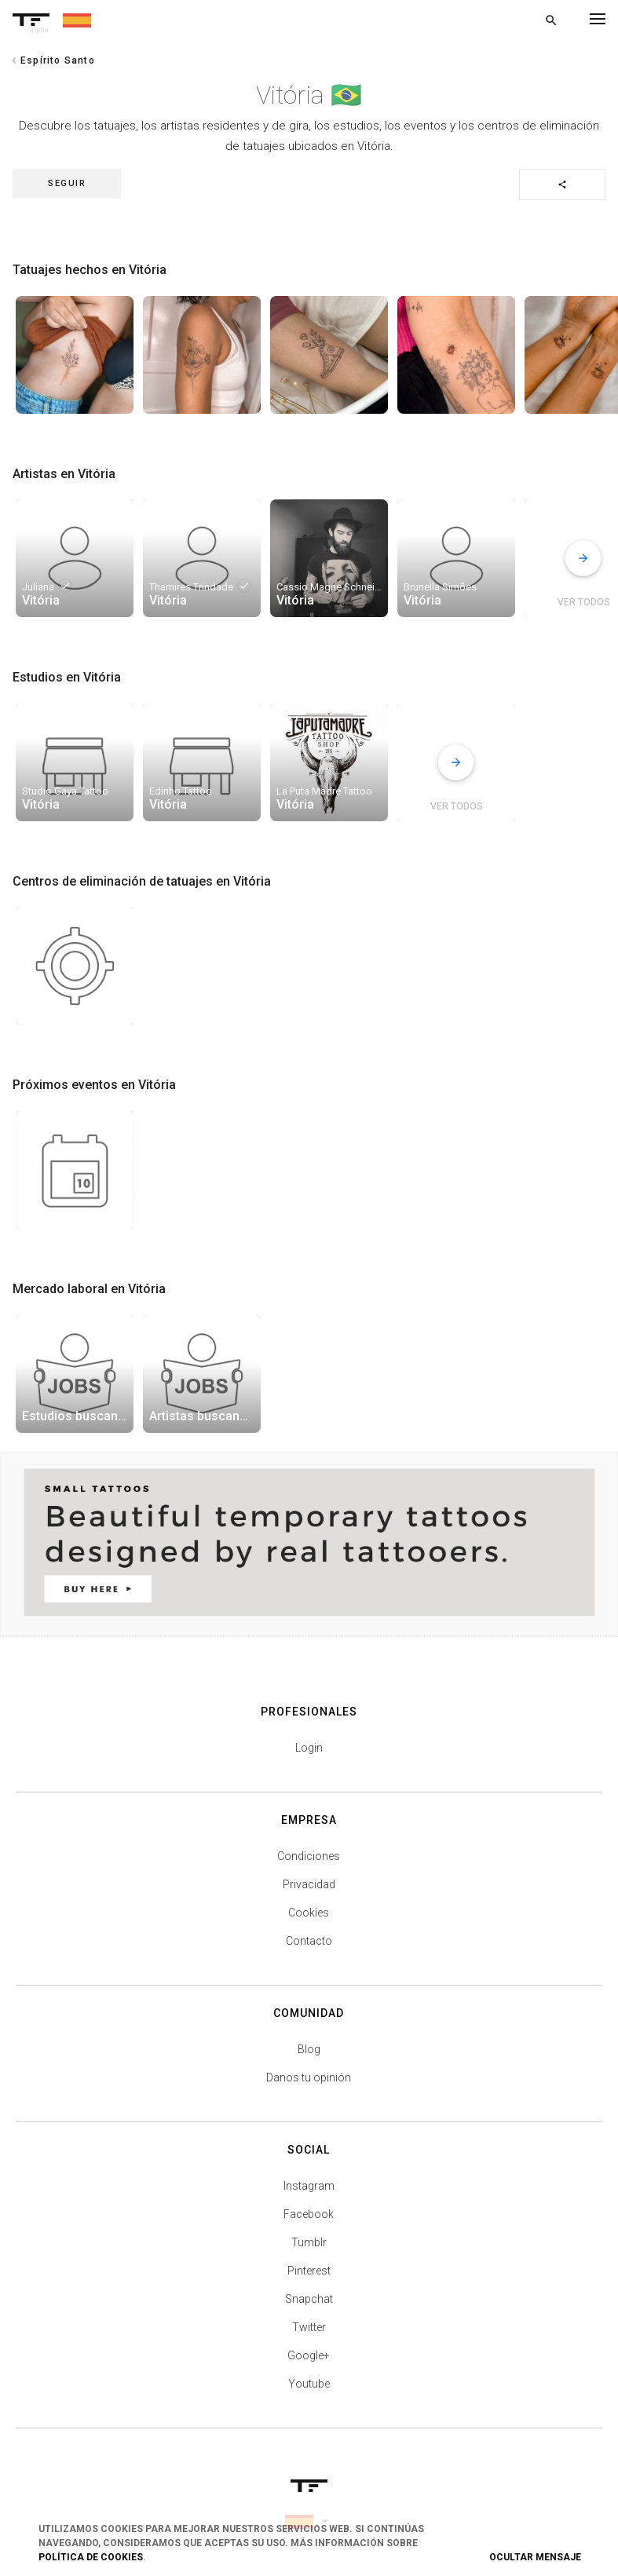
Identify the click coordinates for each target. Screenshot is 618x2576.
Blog (309, 2049)
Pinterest (309, 2270)
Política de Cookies (90, 2557)
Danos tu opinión (308, 2077)
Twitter (309, 2327)
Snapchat (309, 2299)
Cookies (308, 1912)
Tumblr (309, 2242)
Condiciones (308, 1856)
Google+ (308, 2355)
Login (309, 1747)
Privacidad (309, 1884)
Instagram (309, 2186)
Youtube (309, 2383)
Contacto (309, 1941)
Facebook (308, 2214)
